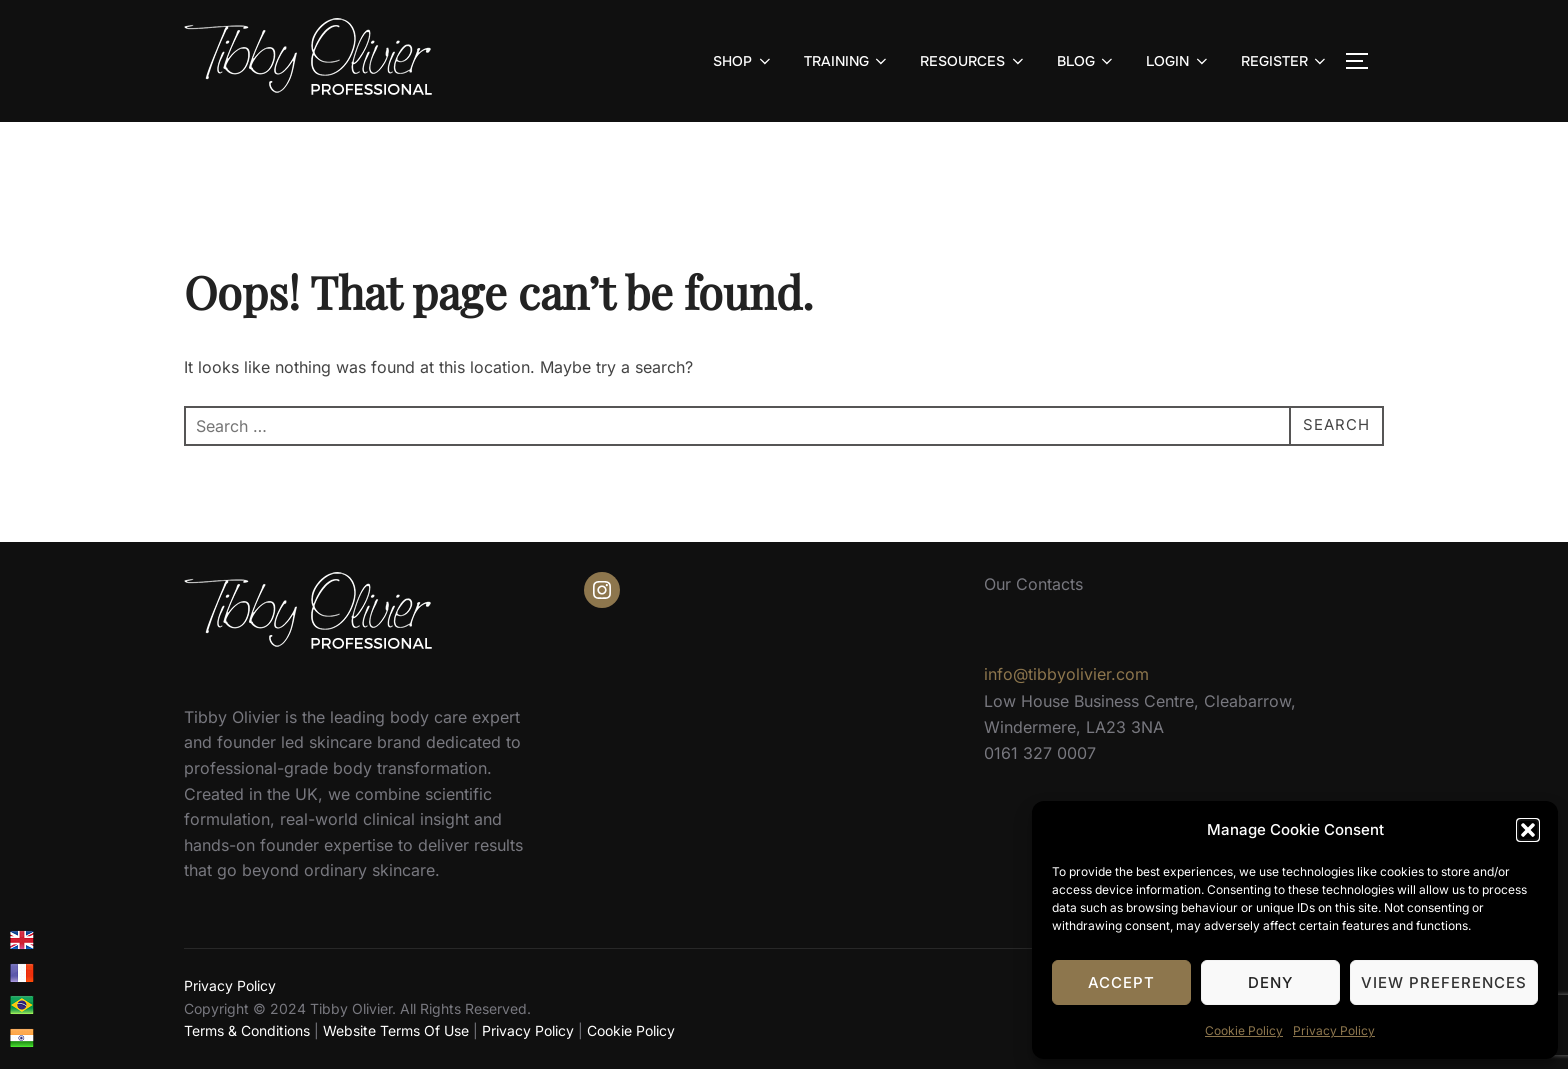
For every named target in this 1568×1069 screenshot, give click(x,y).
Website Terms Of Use (396, 1030)
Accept (1121, 982)
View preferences (1444, 982)
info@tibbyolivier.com (1066, 674)
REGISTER (1285, 61)
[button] (1528, 830)
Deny (1270, 982)
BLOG (1087, 61)
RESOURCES (973, 61)
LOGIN (1178, 61)
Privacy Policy (1334, 1030)
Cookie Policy (1244, 1030)
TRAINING (847, 61)
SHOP (743, 61)
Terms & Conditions (247, 1030)
